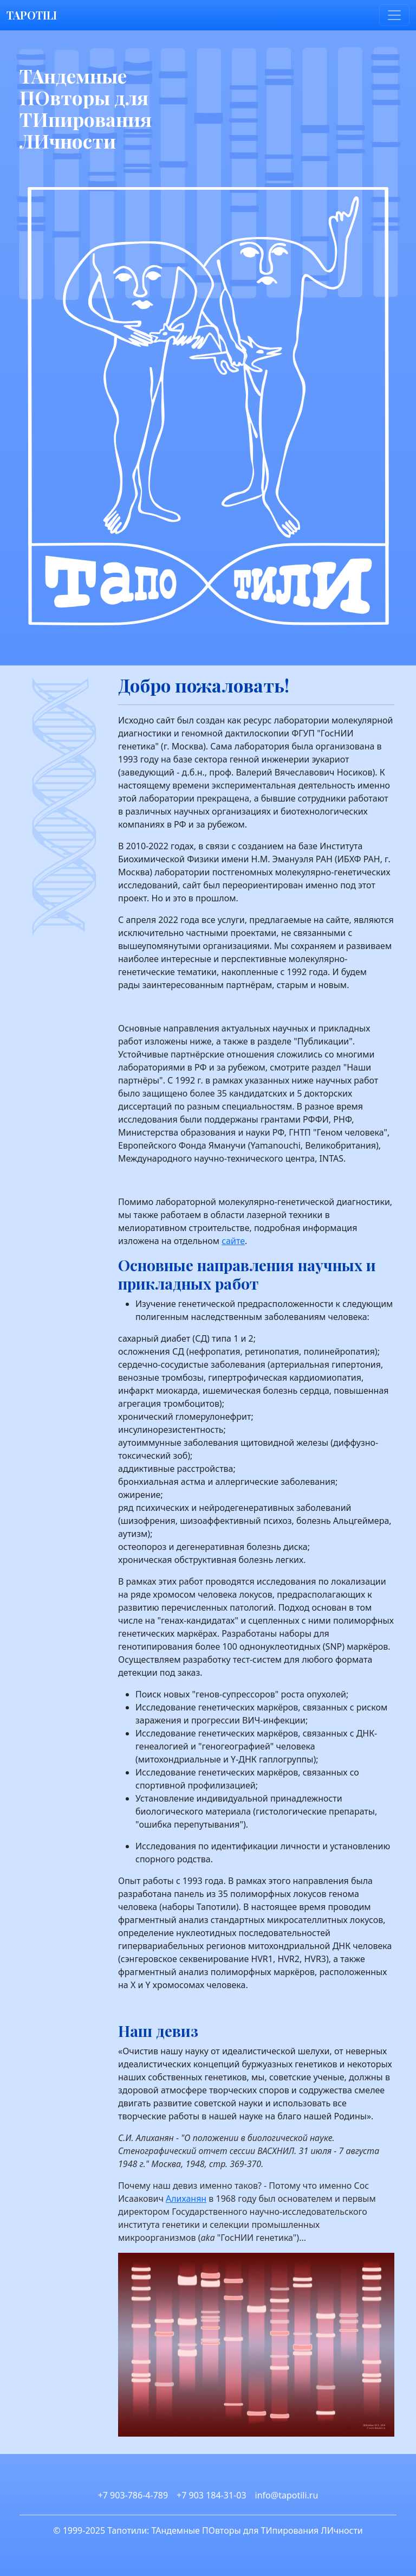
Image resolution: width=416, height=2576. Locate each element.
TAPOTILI (31, 15)
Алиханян (186, 2199)
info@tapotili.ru (286, 2495)
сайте (233, 1241)
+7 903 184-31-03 (211, 2495)
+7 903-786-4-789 (133, 2495)
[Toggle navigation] (394, 15)
